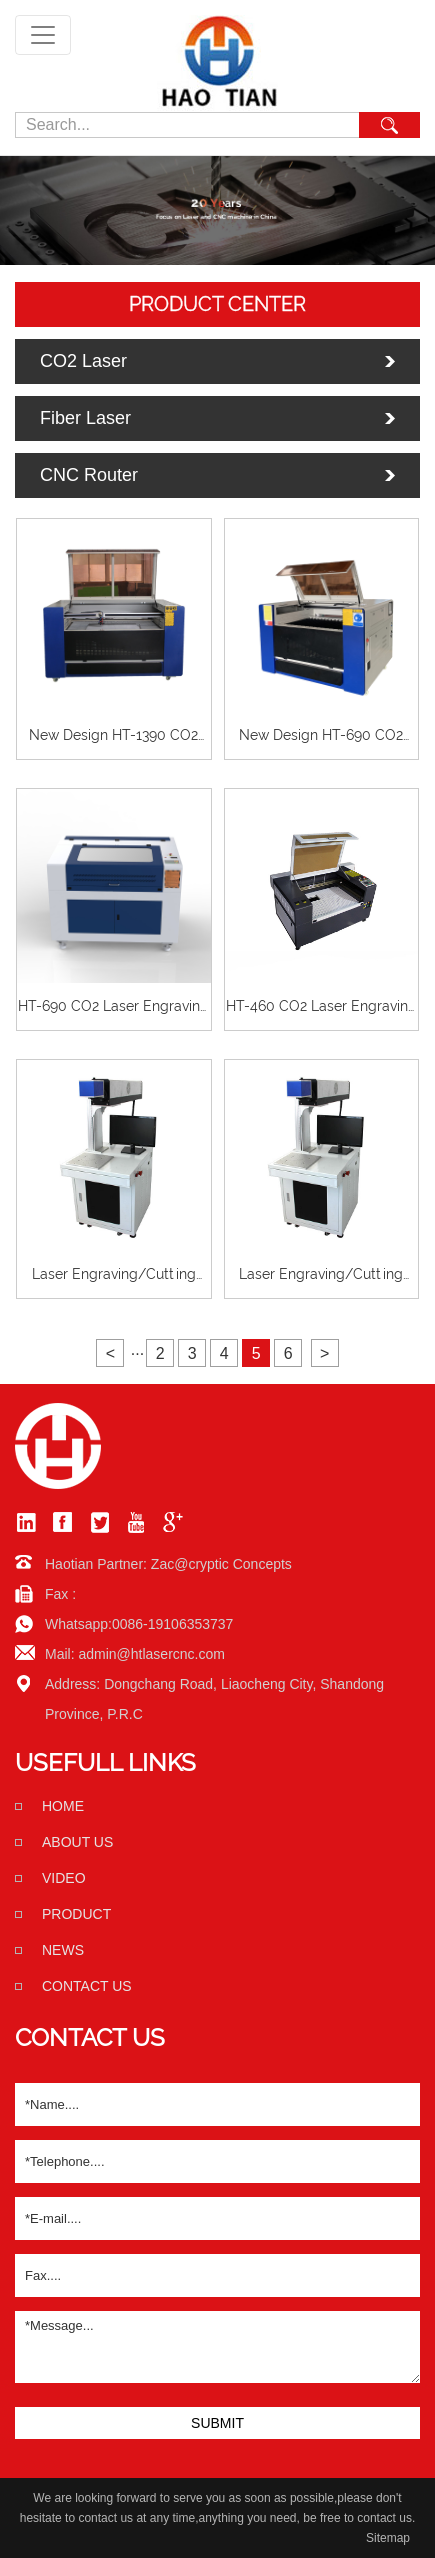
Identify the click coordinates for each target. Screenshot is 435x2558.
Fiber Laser (85, 418)
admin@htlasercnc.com (151, 1654)
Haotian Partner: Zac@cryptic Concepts (168, 1564)
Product (76, 1914)
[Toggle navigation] (43, 35)
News (63, 1950)
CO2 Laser (83, 361)
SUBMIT (217, 2423)
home (63, 1806)
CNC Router (89, 475)
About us (77, 1842)
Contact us (87, 1986)
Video (64, 1878)
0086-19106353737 (172, 1624)
